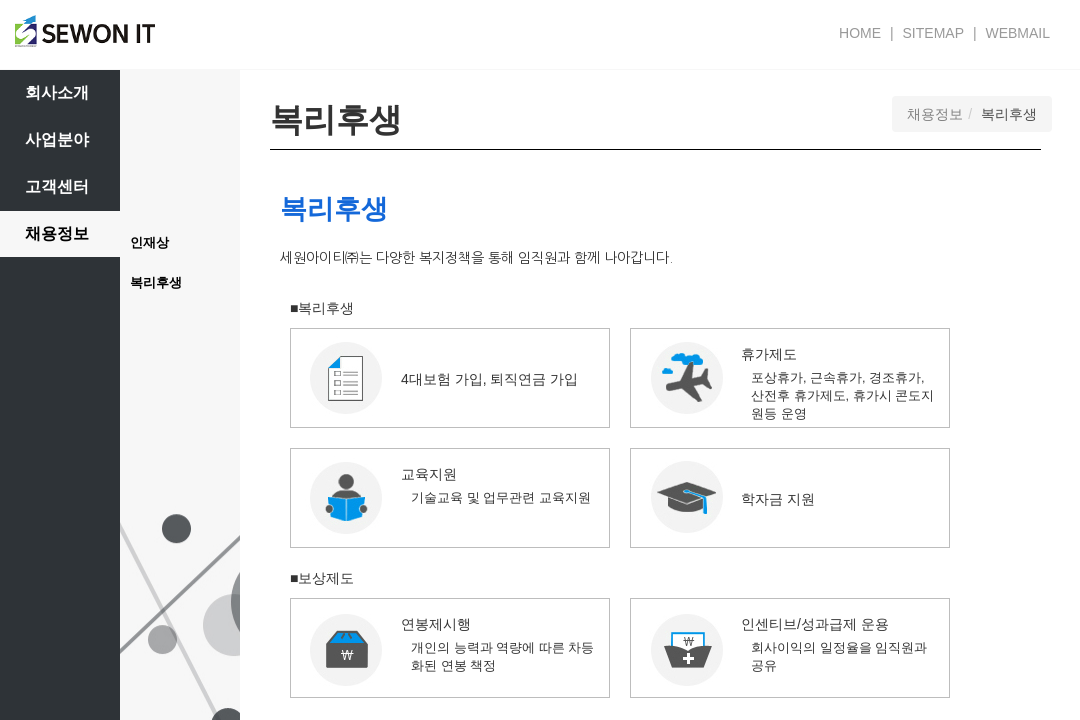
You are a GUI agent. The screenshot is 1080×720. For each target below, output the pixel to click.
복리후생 (156, 282)
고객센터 (57, 186)
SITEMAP (933, 33)
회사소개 (57, 92)
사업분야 (57, 139)
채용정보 (57, 233)
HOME (860, 33)
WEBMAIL (1017, 33)
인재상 (149, 242)
